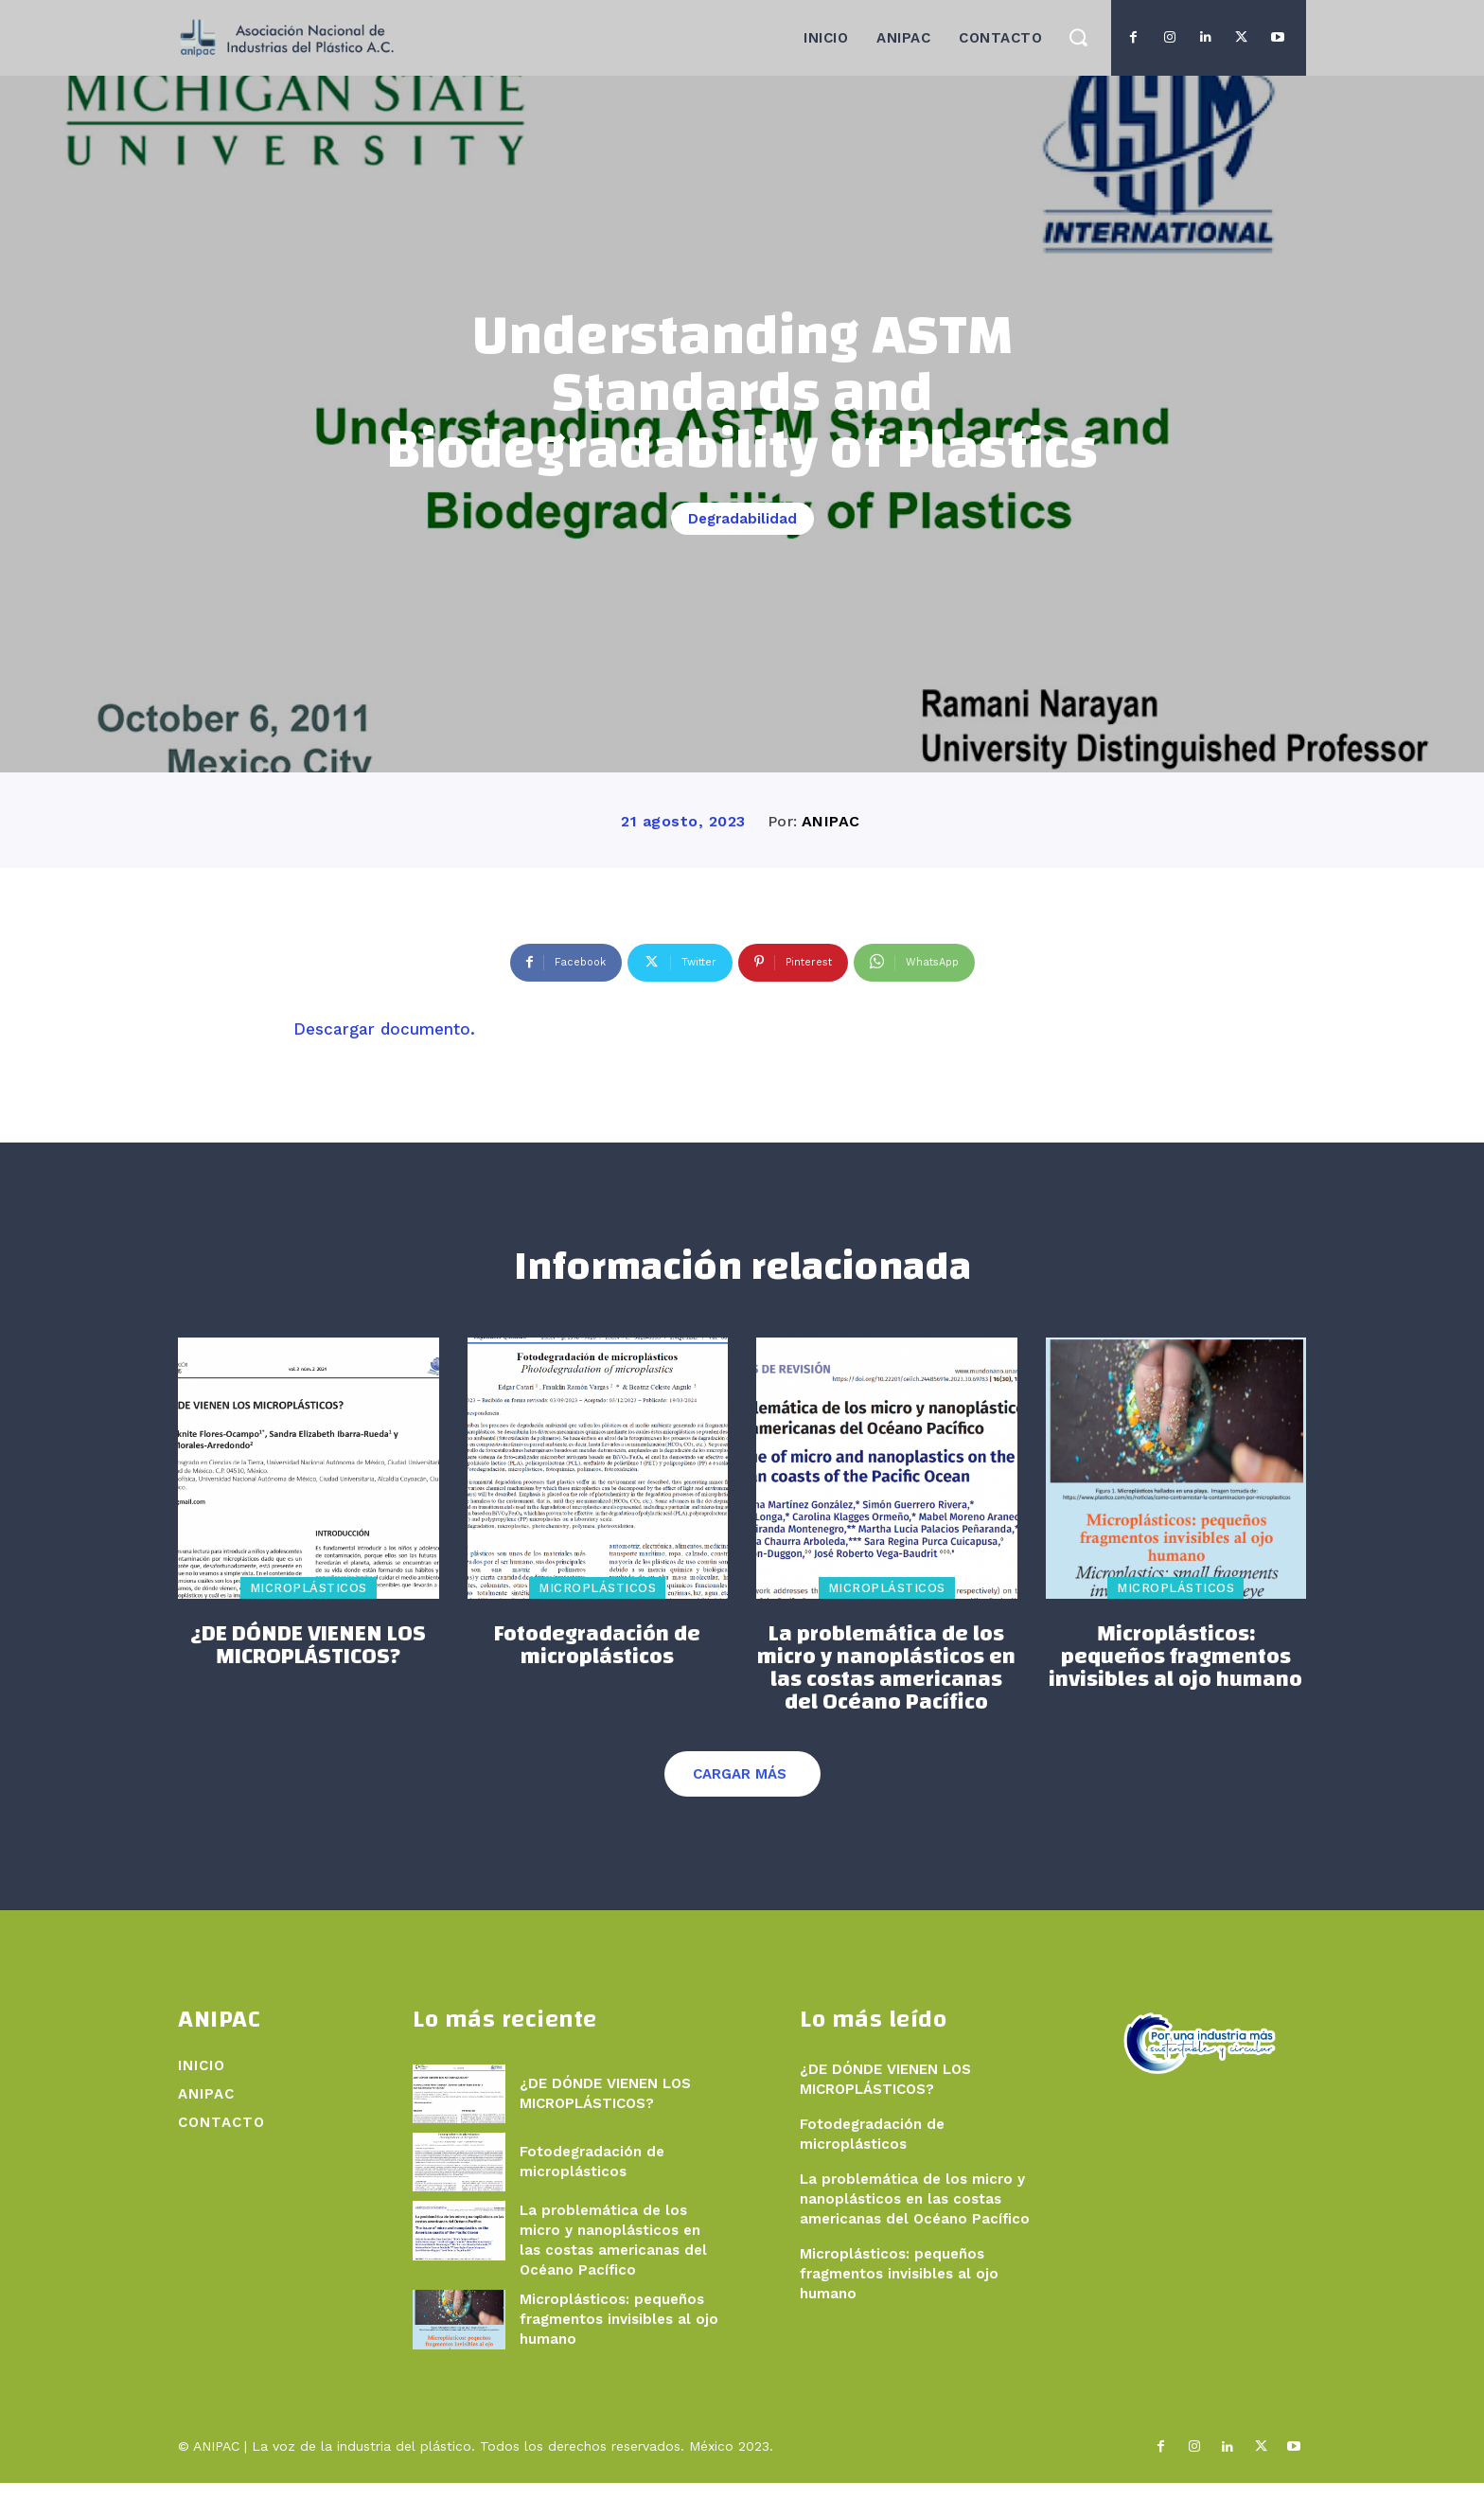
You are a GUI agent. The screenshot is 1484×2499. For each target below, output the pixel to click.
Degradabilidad (742, 519)
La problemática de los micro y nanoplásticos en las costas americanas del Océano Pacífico (886, 1684)
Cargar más (739, 1790)
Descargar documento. (384, 1028)
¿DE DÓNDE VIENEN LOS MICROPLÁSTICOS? (308, 1661)
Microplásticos (308, 1604)
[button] (1077, 36)
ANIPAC (831, 821)
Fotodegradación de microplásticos (597, 1661)
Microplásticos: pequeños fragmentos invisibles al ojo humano (1175, 1672)
